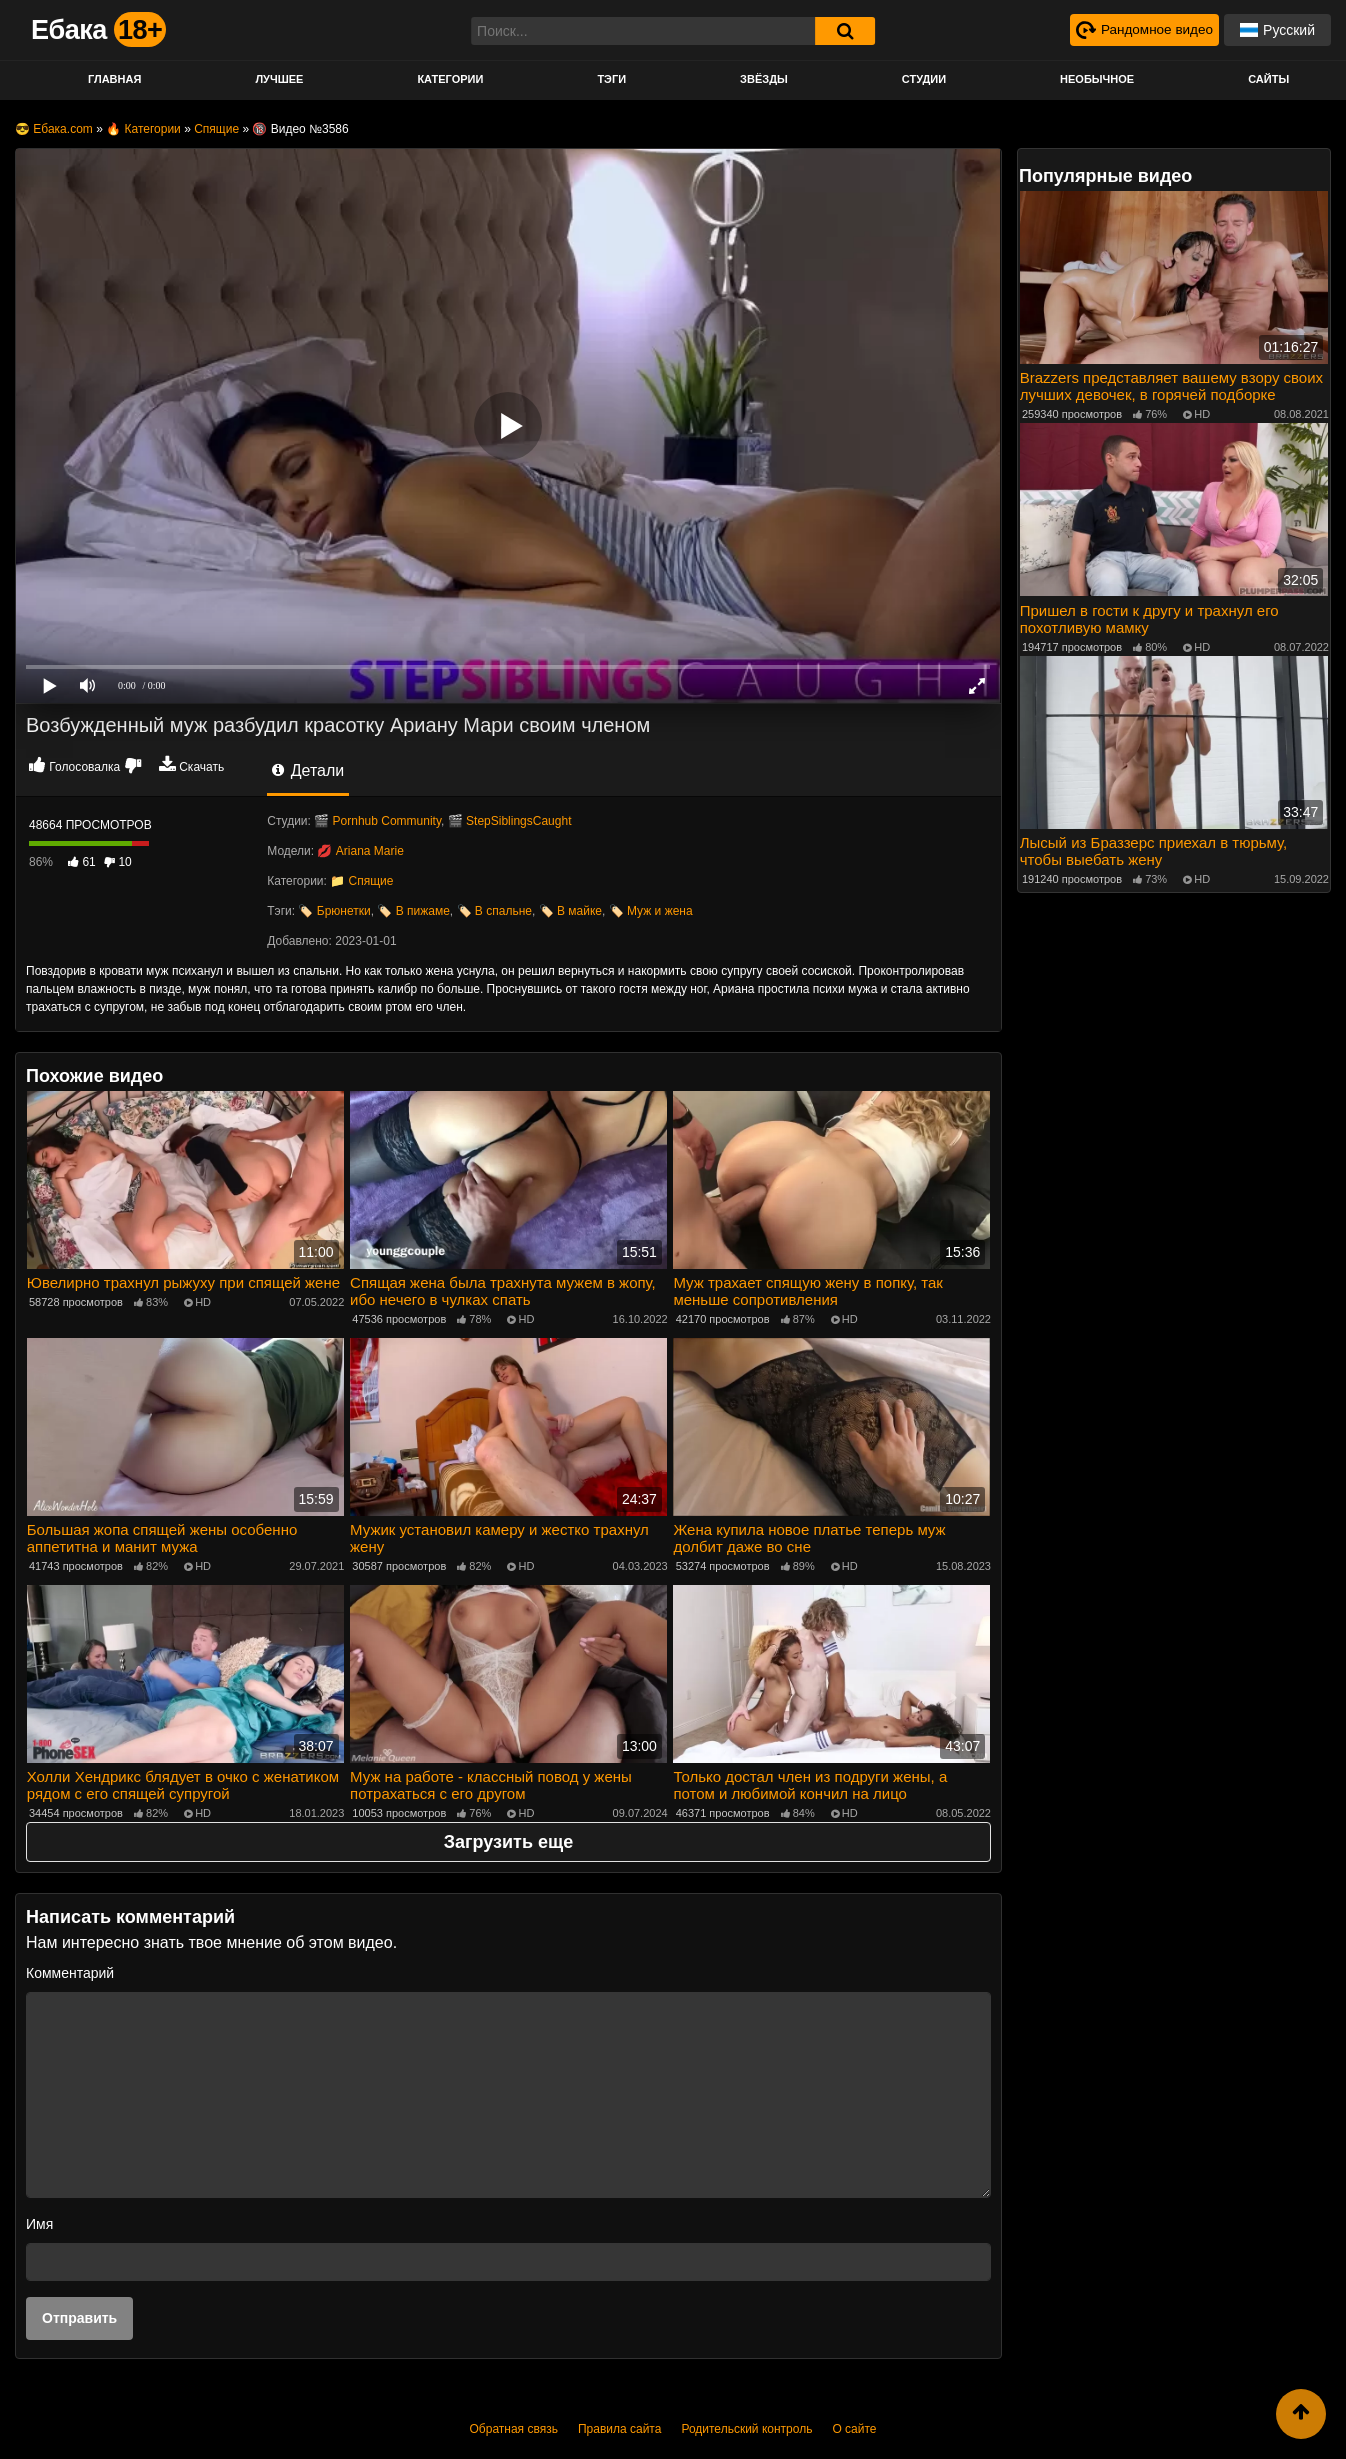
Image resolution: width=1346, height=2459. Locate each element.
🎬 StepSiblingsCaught (510, 821)
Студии (924, 79)
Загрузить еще (508, 1840)
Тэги (611, 79)
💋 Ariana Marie (360, 851)
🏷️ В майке (570, 911)
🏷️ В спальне (494, 911)
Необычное (1097, 79)
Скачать (201, 767)
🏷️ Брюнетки (334, 911)
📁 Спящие (361, 881)
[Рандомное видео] (1142, 30)
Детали (308, 770)
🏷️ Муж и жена (651, 911)
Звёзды (764, 79)
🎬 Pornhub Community (377, 821)
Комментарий (70, 1971)
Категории (450, 79)
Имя (39, 2222)
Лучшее (279, 79)
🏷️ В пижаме (413, 911)
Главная (114, 79)
